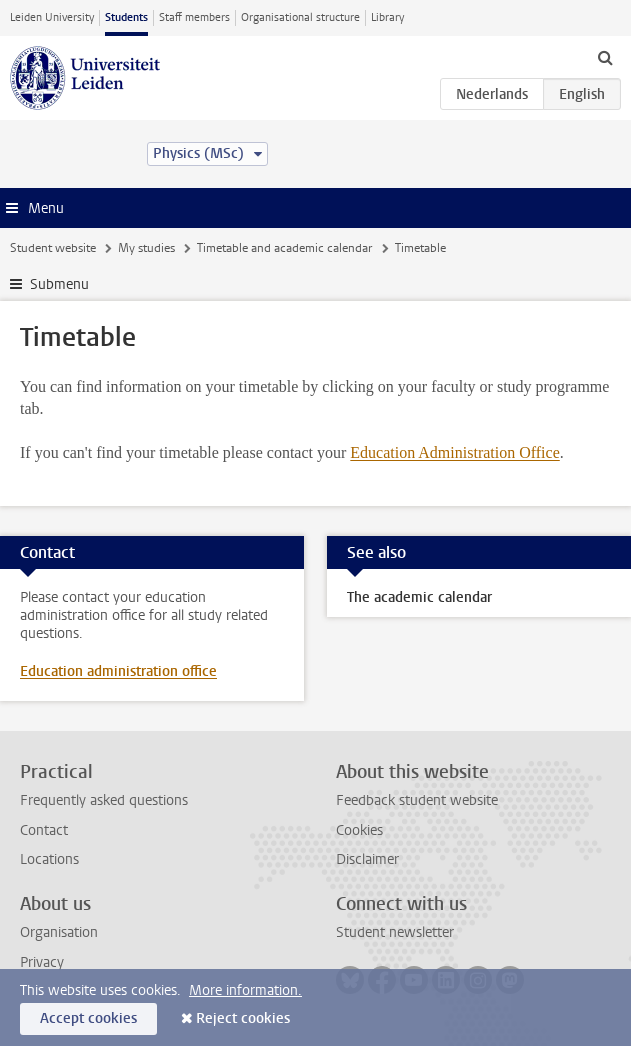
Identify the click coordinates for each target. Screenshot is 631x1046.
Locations (49, 859)
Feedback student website (417, 800)
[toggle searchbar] (605, 57)
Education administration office (118, 671)
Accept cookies (88, 1018)
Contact (44, 830)
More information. (245, 990)
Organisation (59, 932)
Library (387, 17)
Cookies (359, 830)
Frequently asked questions (104, 800)
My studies (146, 248)
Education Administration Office (454, 452)
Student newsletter (395, 932)
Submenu (59, 284)
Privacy (42, 962)
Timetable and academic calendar (284, 248)
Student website (53, 248)
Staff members (194, 17)
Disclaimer (367, 859)
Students (126, 17)
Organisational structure (300, 17)
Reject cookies (243, 1018)
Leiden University (52, 17)
